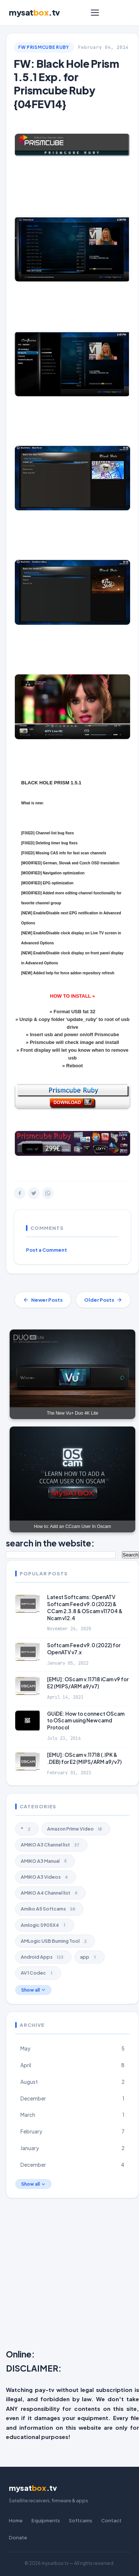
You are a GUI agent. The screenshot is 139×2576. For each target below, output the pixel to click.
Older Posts (103, 1300)
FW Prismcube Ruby (43, 47)
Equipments (46, 2520)
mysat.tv (34, 12)
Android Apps (43, 1957)
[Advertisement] (69, 2275)
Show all (33, 1990)
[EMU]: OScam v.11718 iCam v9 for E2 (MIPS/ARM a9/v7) (88, 1682)
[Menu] (95, 12)
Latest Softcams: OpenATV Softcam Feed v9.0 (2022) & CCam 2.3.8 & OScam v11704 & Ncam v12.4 (84, 1607)
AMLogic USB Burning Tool (55, 1941)
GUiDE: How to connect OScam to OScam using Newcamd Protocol (86, 1721)
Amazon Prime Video (76, 1829)
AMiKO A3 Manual (45, 1861)
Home (16, 2520)
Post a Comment (46, 1250)
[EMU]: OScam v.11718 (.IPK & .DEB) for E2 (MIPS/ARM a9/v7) (84, 1758)
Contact (111, 2520)
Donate (18, 2537)
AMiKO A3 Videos (45, 1877)
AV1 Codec (38, 1973)
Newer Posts (43, 1300)
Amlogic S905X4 (45, 1925)
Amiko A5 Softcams (49, 1909)
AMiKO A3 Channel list (51, 1845)
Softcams (80, 2520)
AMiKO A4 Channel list (50, 1893)
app (89, 1957)
